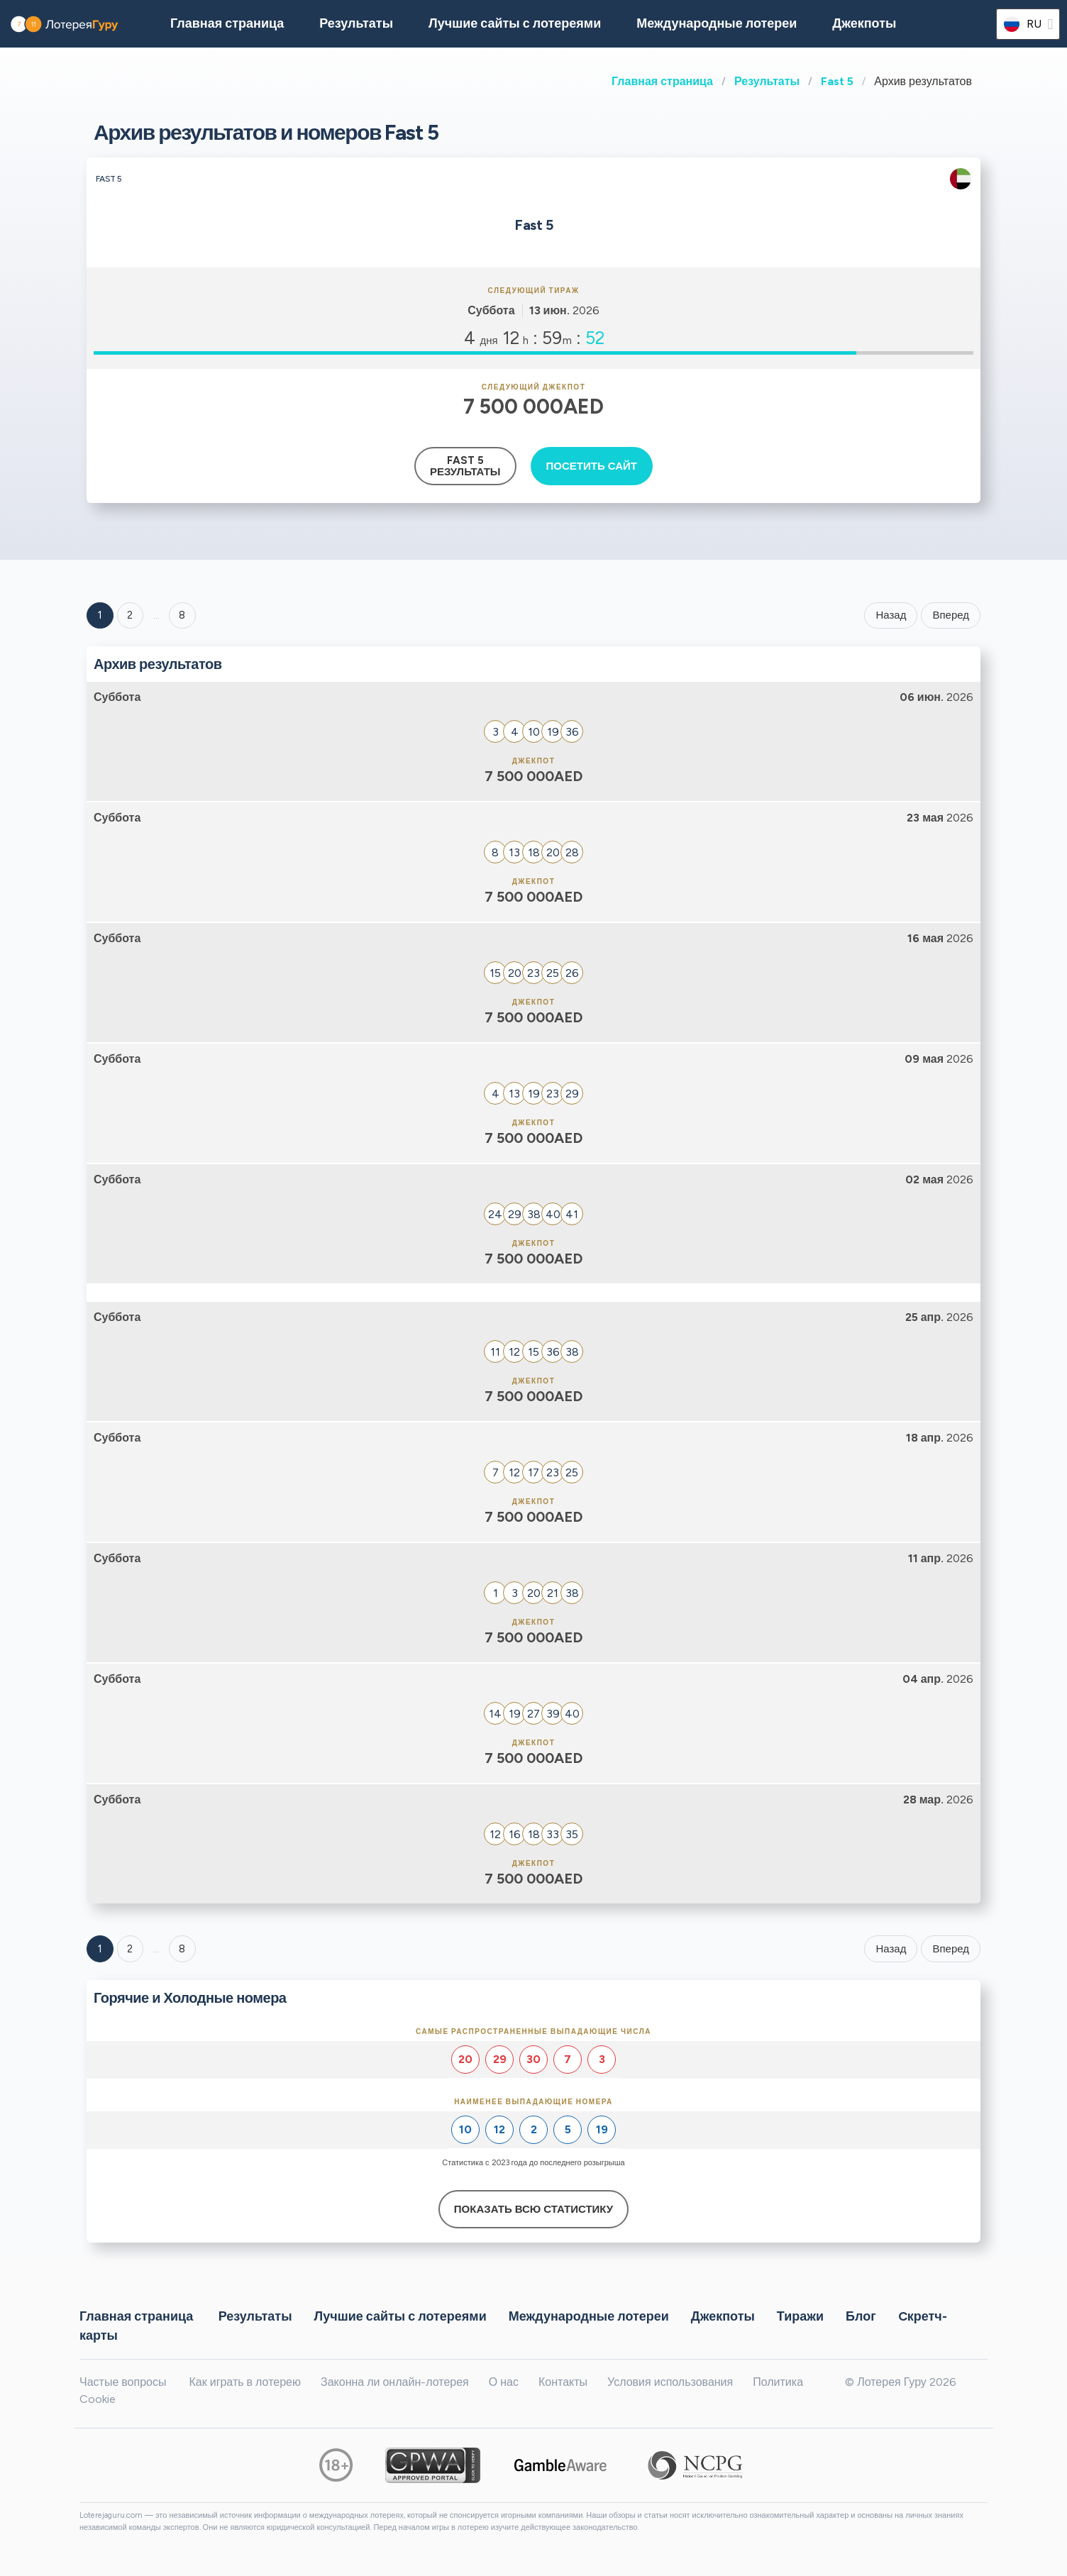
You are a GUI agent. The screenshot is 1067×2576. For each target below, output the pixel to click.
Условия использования (670, 2382)
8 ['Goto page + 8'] (182, 615)
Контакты (562, 2382)
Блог (861, 2315)
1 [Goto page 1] (100, 615)
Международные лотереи (716, 23)
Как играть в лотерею (245, 2382)
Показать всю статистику (533, 2209)
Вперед (950, 615)
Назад (890, 615)
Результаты (767, 81)
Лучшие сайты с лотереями (515, 23)
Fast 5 (837, 81)
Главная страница (662, 81)
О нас (504, 2382)
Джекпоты (864, 23)
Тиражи (800, 2315)
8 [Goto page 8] (182, 1948)
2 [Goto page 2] (130, 615)
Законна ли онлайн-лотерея (395, 2382)
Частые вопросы (122, 2382)
